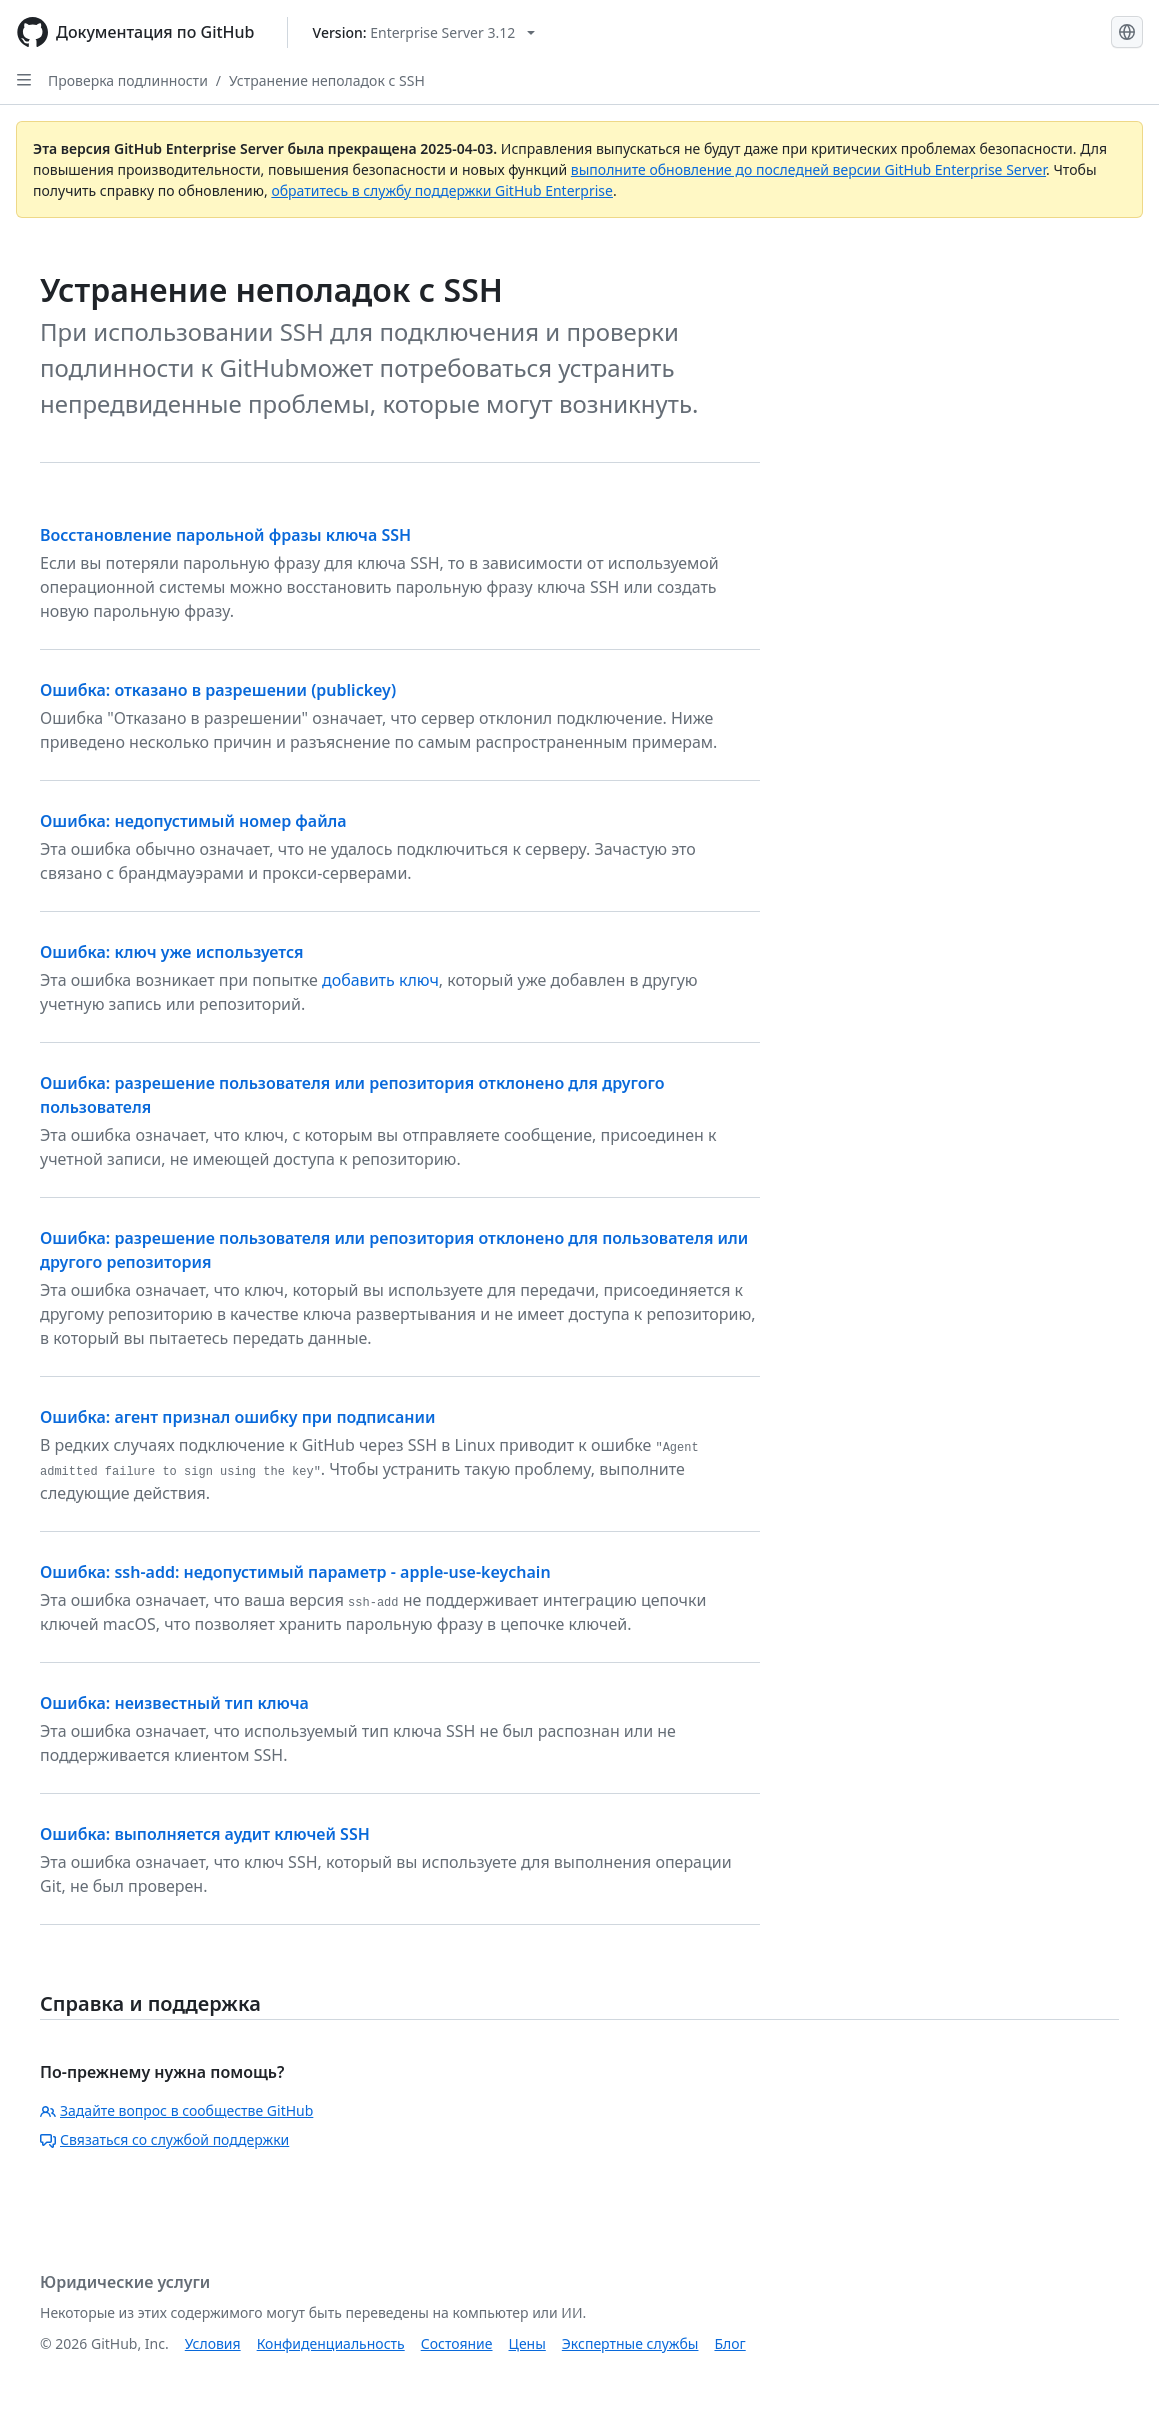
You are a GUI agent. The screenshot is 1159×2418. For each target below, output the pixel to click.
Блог (729, 2343)
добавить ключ (380, 980)
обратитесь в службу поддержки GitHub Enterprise (442, 190)
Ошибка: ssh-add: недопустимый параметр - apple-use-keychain (295, 1572)
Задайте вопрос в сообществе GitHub (176, 2110)
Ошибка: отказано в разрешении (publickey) (218, 690)
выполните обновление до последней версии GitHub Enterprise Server (808, 169)
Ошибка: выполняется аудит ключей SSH (205, 1834)
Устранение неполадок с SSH (327, 80)
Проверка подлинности (128, 80)
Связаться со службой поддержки (164, 2139)
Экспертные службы (630, 2343)
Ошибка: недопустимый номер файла (193, 821)
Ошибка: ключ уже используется (172, 952)
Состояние (457, 2343)
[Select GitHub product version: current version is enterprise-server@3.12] (424, 32)
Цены (527, 2343)
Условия (213, 2343)
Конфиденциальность (331, 2343)
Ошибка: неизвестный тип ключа (174, 1703)
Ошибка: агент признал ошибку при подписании (237, 1417)
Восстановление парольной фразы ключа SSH (225, 535)
